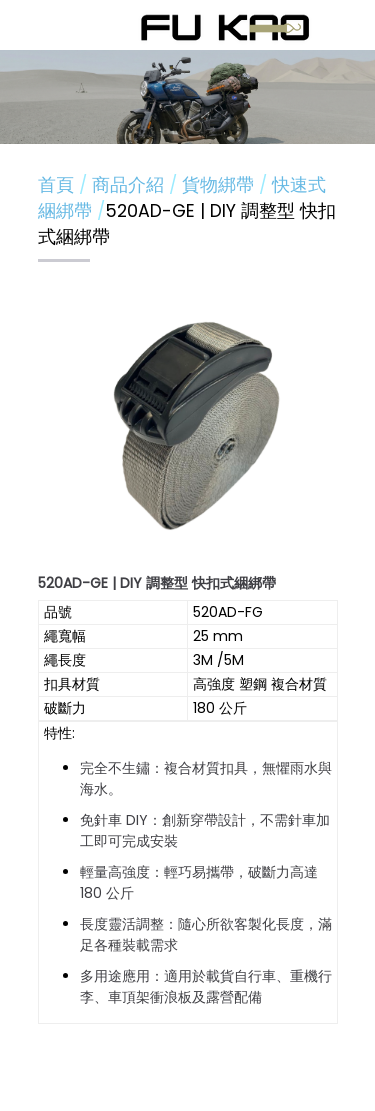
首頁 (56, 185)
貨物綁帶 (220, 185)
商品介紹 (130, 185)
